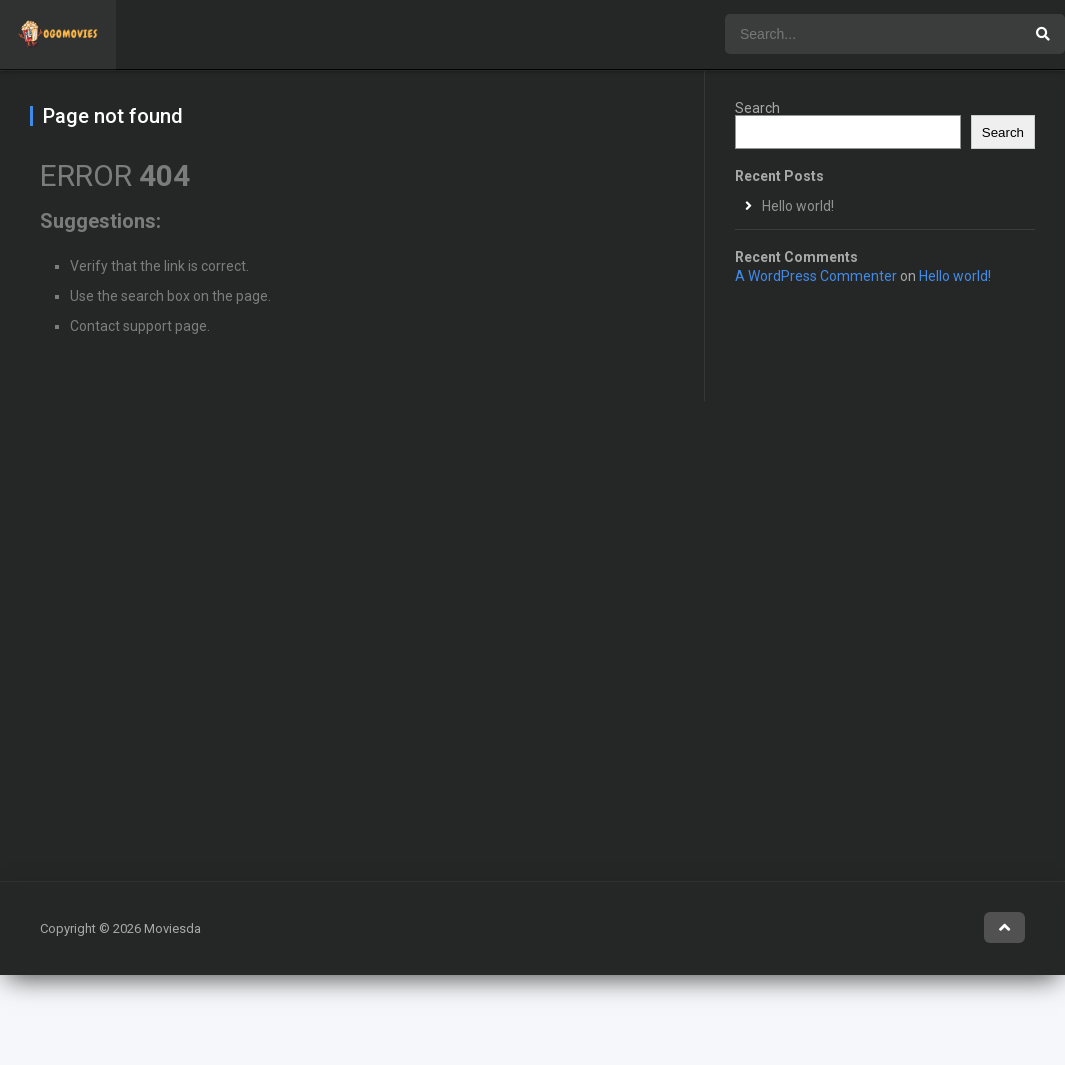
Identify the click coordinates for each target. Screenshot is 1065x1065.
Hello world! (798, 206)
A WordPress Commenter (816, 276)
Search (757, 108)
